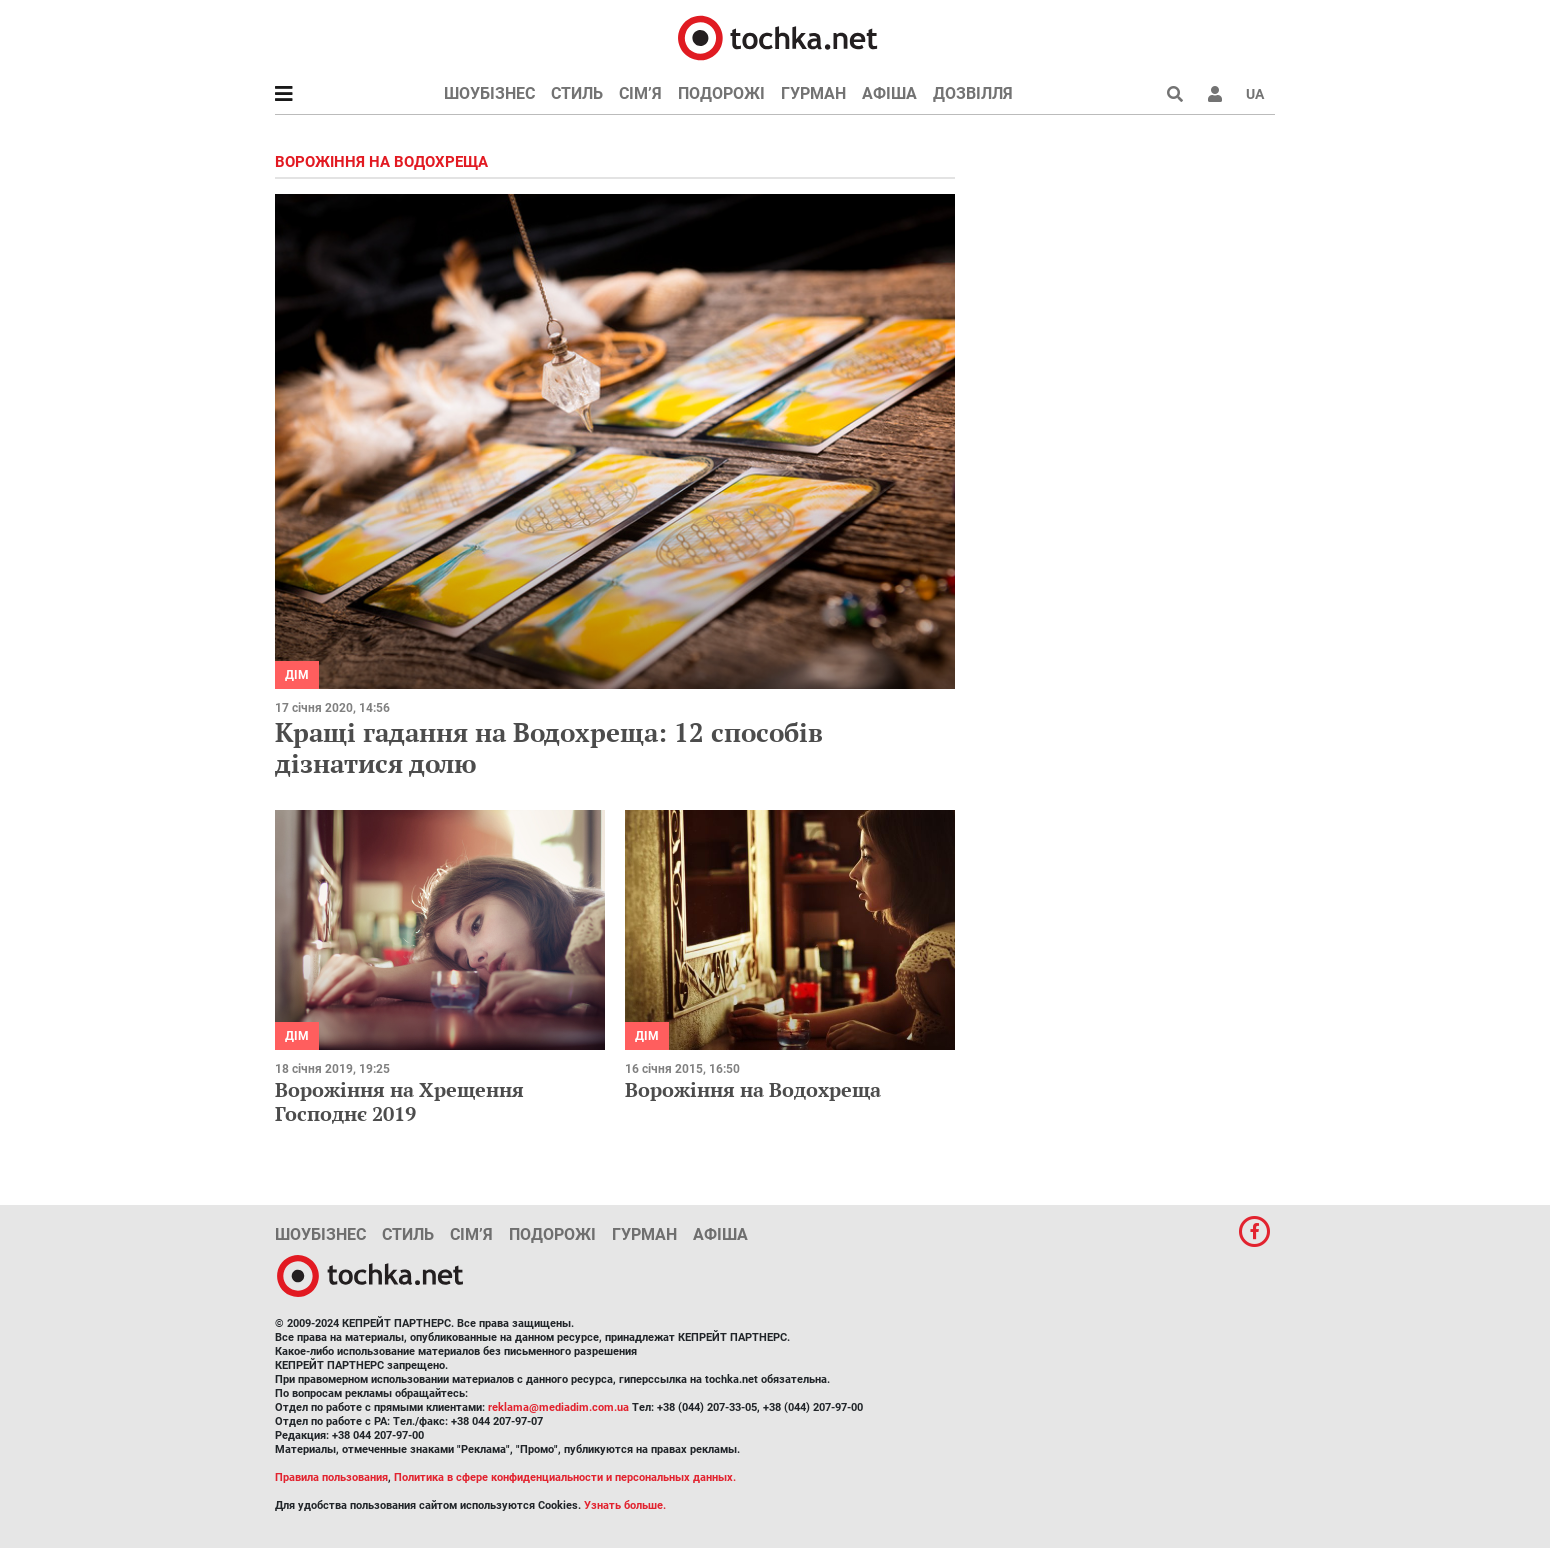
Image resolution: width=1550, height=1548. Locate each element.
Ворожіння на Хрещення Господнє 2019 (399, 1101)
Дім (297, 675)
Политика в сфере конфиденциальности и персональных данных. (565, 1477)
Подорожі (721, 93)
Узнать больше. (625, 1505)
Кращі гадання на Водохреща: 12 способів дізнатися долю (549, 747)
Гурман (813, 93)
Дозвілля (973, 93)
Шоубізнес (489, 93)
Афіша (889, 93)
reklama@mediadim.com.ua (558, 1407)
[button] (1215, 94)
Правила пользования (331, 1477)
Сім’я (640, 93)
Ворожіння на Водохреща (753, 1089)
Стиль (577, 93)
